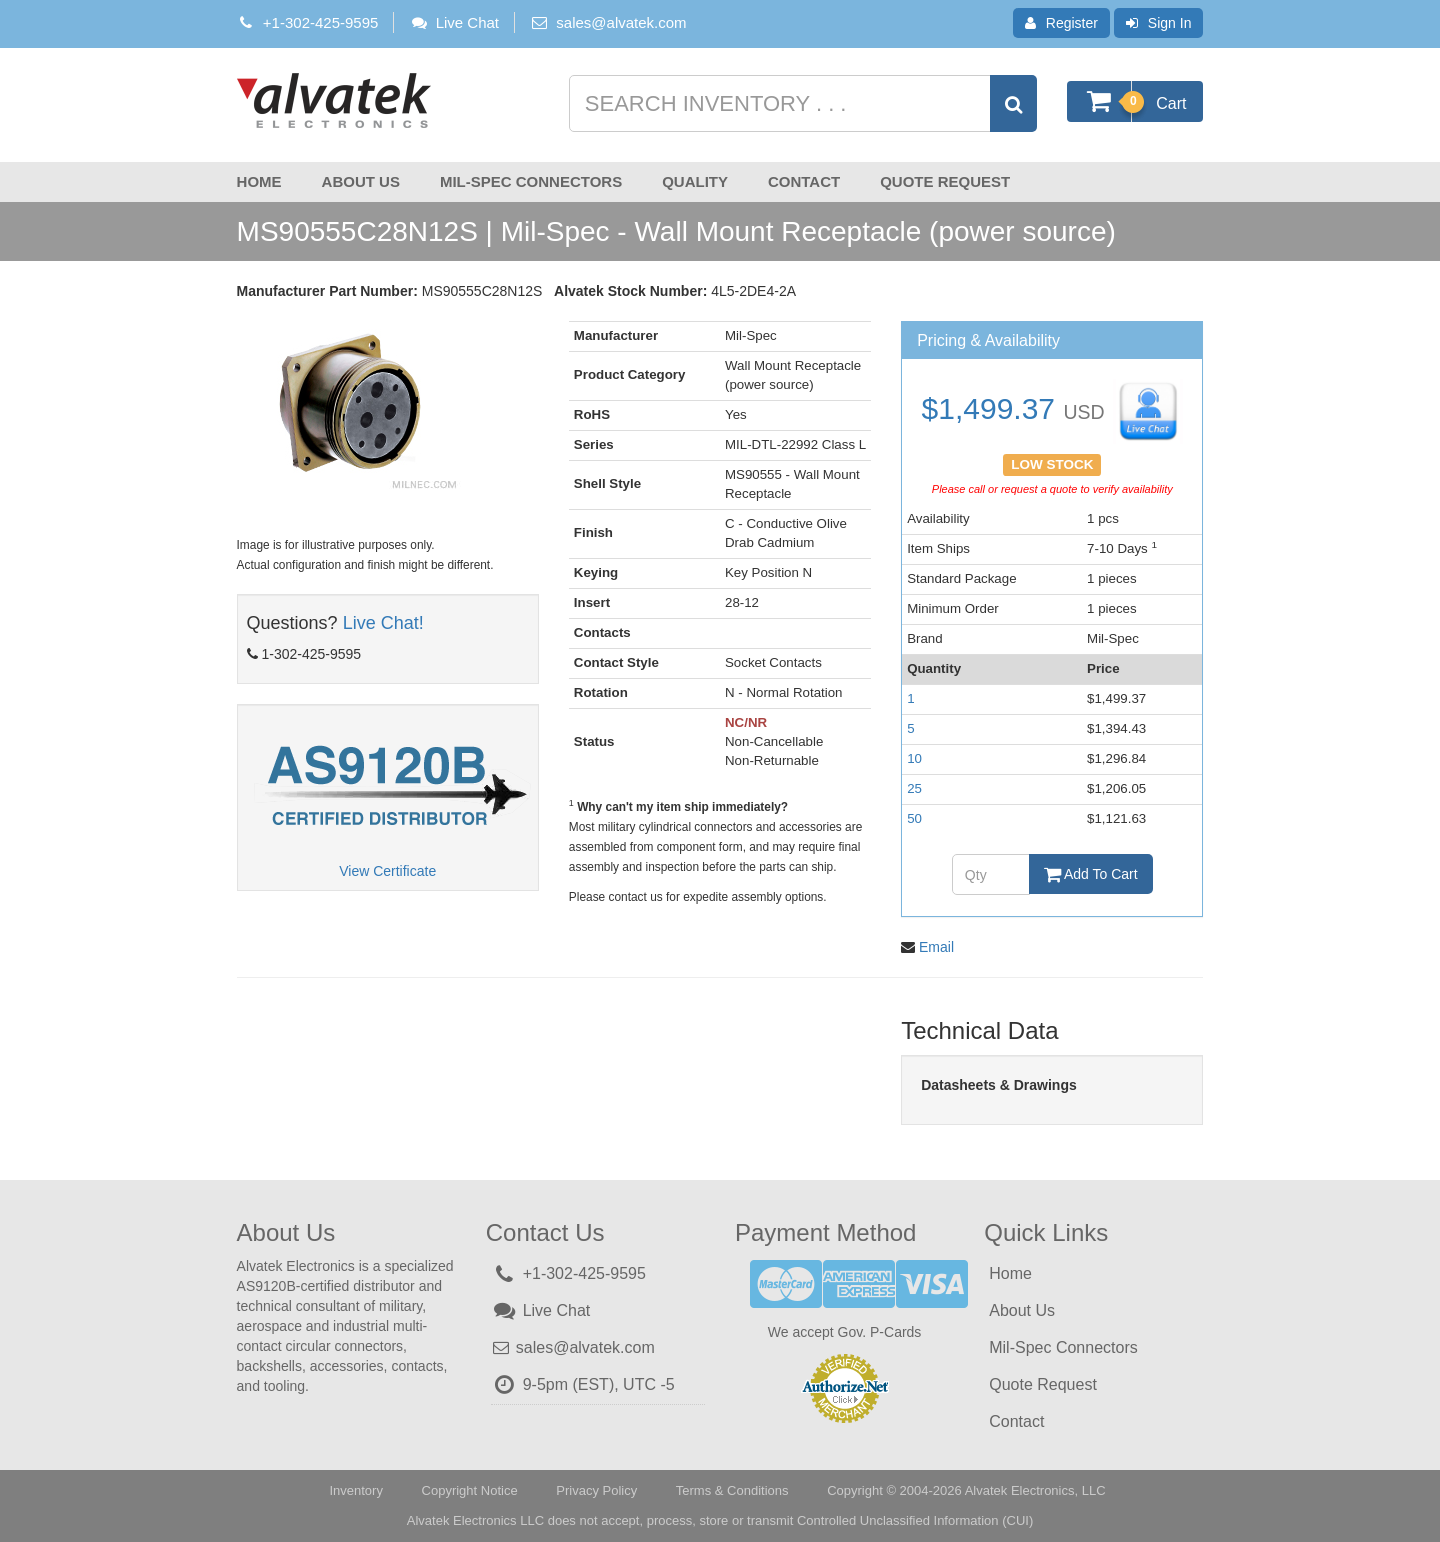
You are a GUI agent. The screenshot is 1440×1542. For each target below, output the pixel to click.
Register (1061, 23)
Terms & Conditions (732, 1489)
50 (914, 818)
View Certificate (387, 871)
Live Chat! (383, 623)
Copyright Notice (470, 1489)
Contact (804, 181)
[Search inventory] (801, 103)
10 (914, 758)
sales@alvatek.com (621, 22)
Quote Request (945, 181)
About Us (361, 181)
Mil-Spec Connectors (531, 181)
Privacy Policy (596, 1489)
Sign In (1159, 23)
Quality (695, 181)
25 (914, 788)
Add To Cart (1091, 874)
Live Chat (454, 22)
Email (936, 946)
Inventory (355, 1489)
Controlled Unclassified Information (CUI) (915, 1519)
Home (259, 181)
